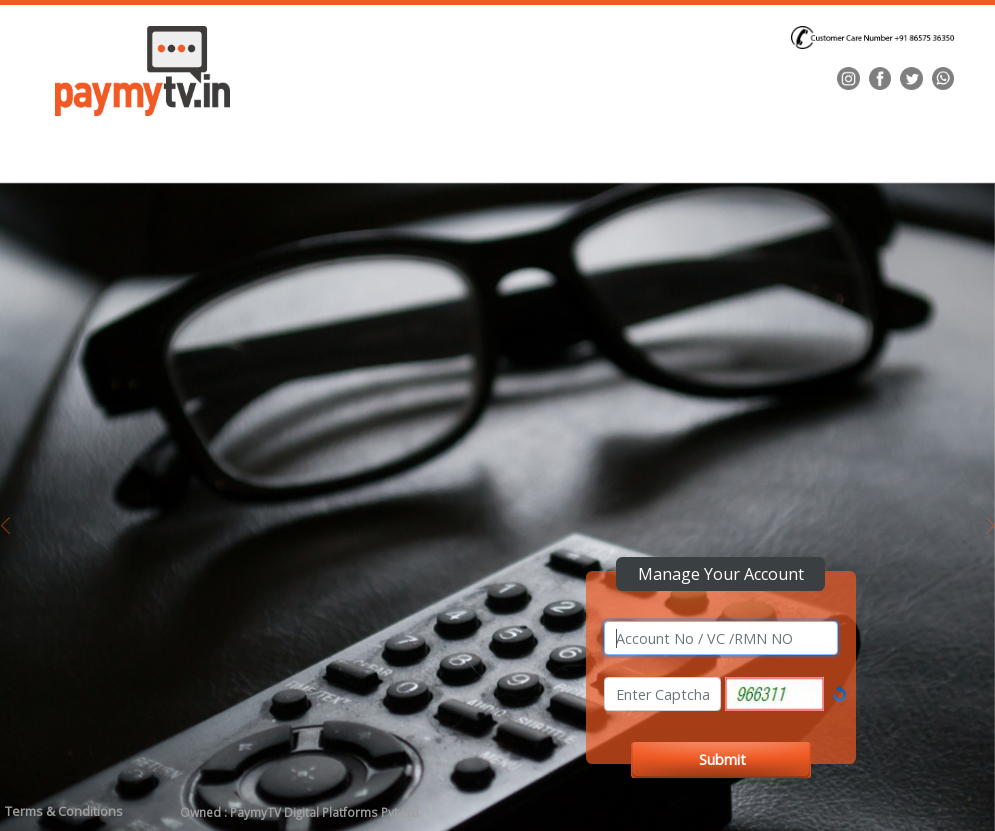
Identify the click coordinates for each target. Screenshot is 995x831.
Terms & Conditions (64, 811)
